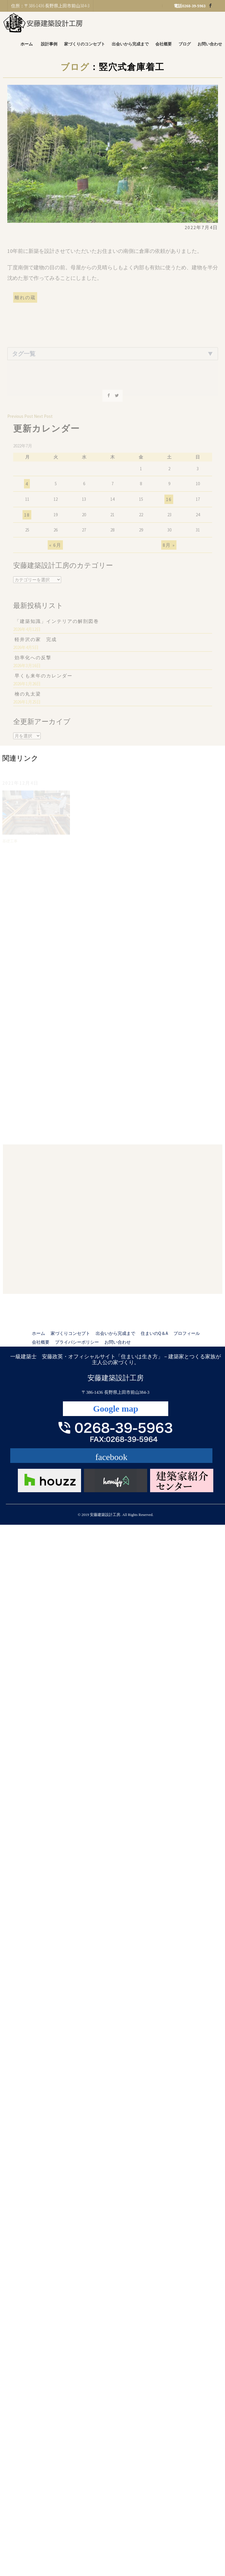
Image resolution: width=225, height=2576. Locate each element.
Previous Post (20, 420)
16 (169, 504)
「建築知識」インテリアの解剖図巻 (57, 625)
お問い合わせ (209, 44)
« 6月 (55, 549)
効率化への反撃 (33, 662)
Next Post (43, 420)
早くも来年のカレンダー (44, 680)
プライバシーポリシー (77, 1342)
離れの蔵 (25, 301)
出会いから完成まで (130, 44)
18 (27, 519)
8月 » (169, 549)
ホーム (26, 44)
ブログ (184, 44)
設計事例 (49, 44)
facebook (111, 1457)
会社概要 (163, 44)
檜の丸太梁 (28, 698)
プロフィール (187, 1333)
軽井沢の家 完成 (36, 643)
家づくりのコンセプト (84, 44)
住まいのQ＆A (154, 1333)
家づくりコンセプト (70, 1333)
